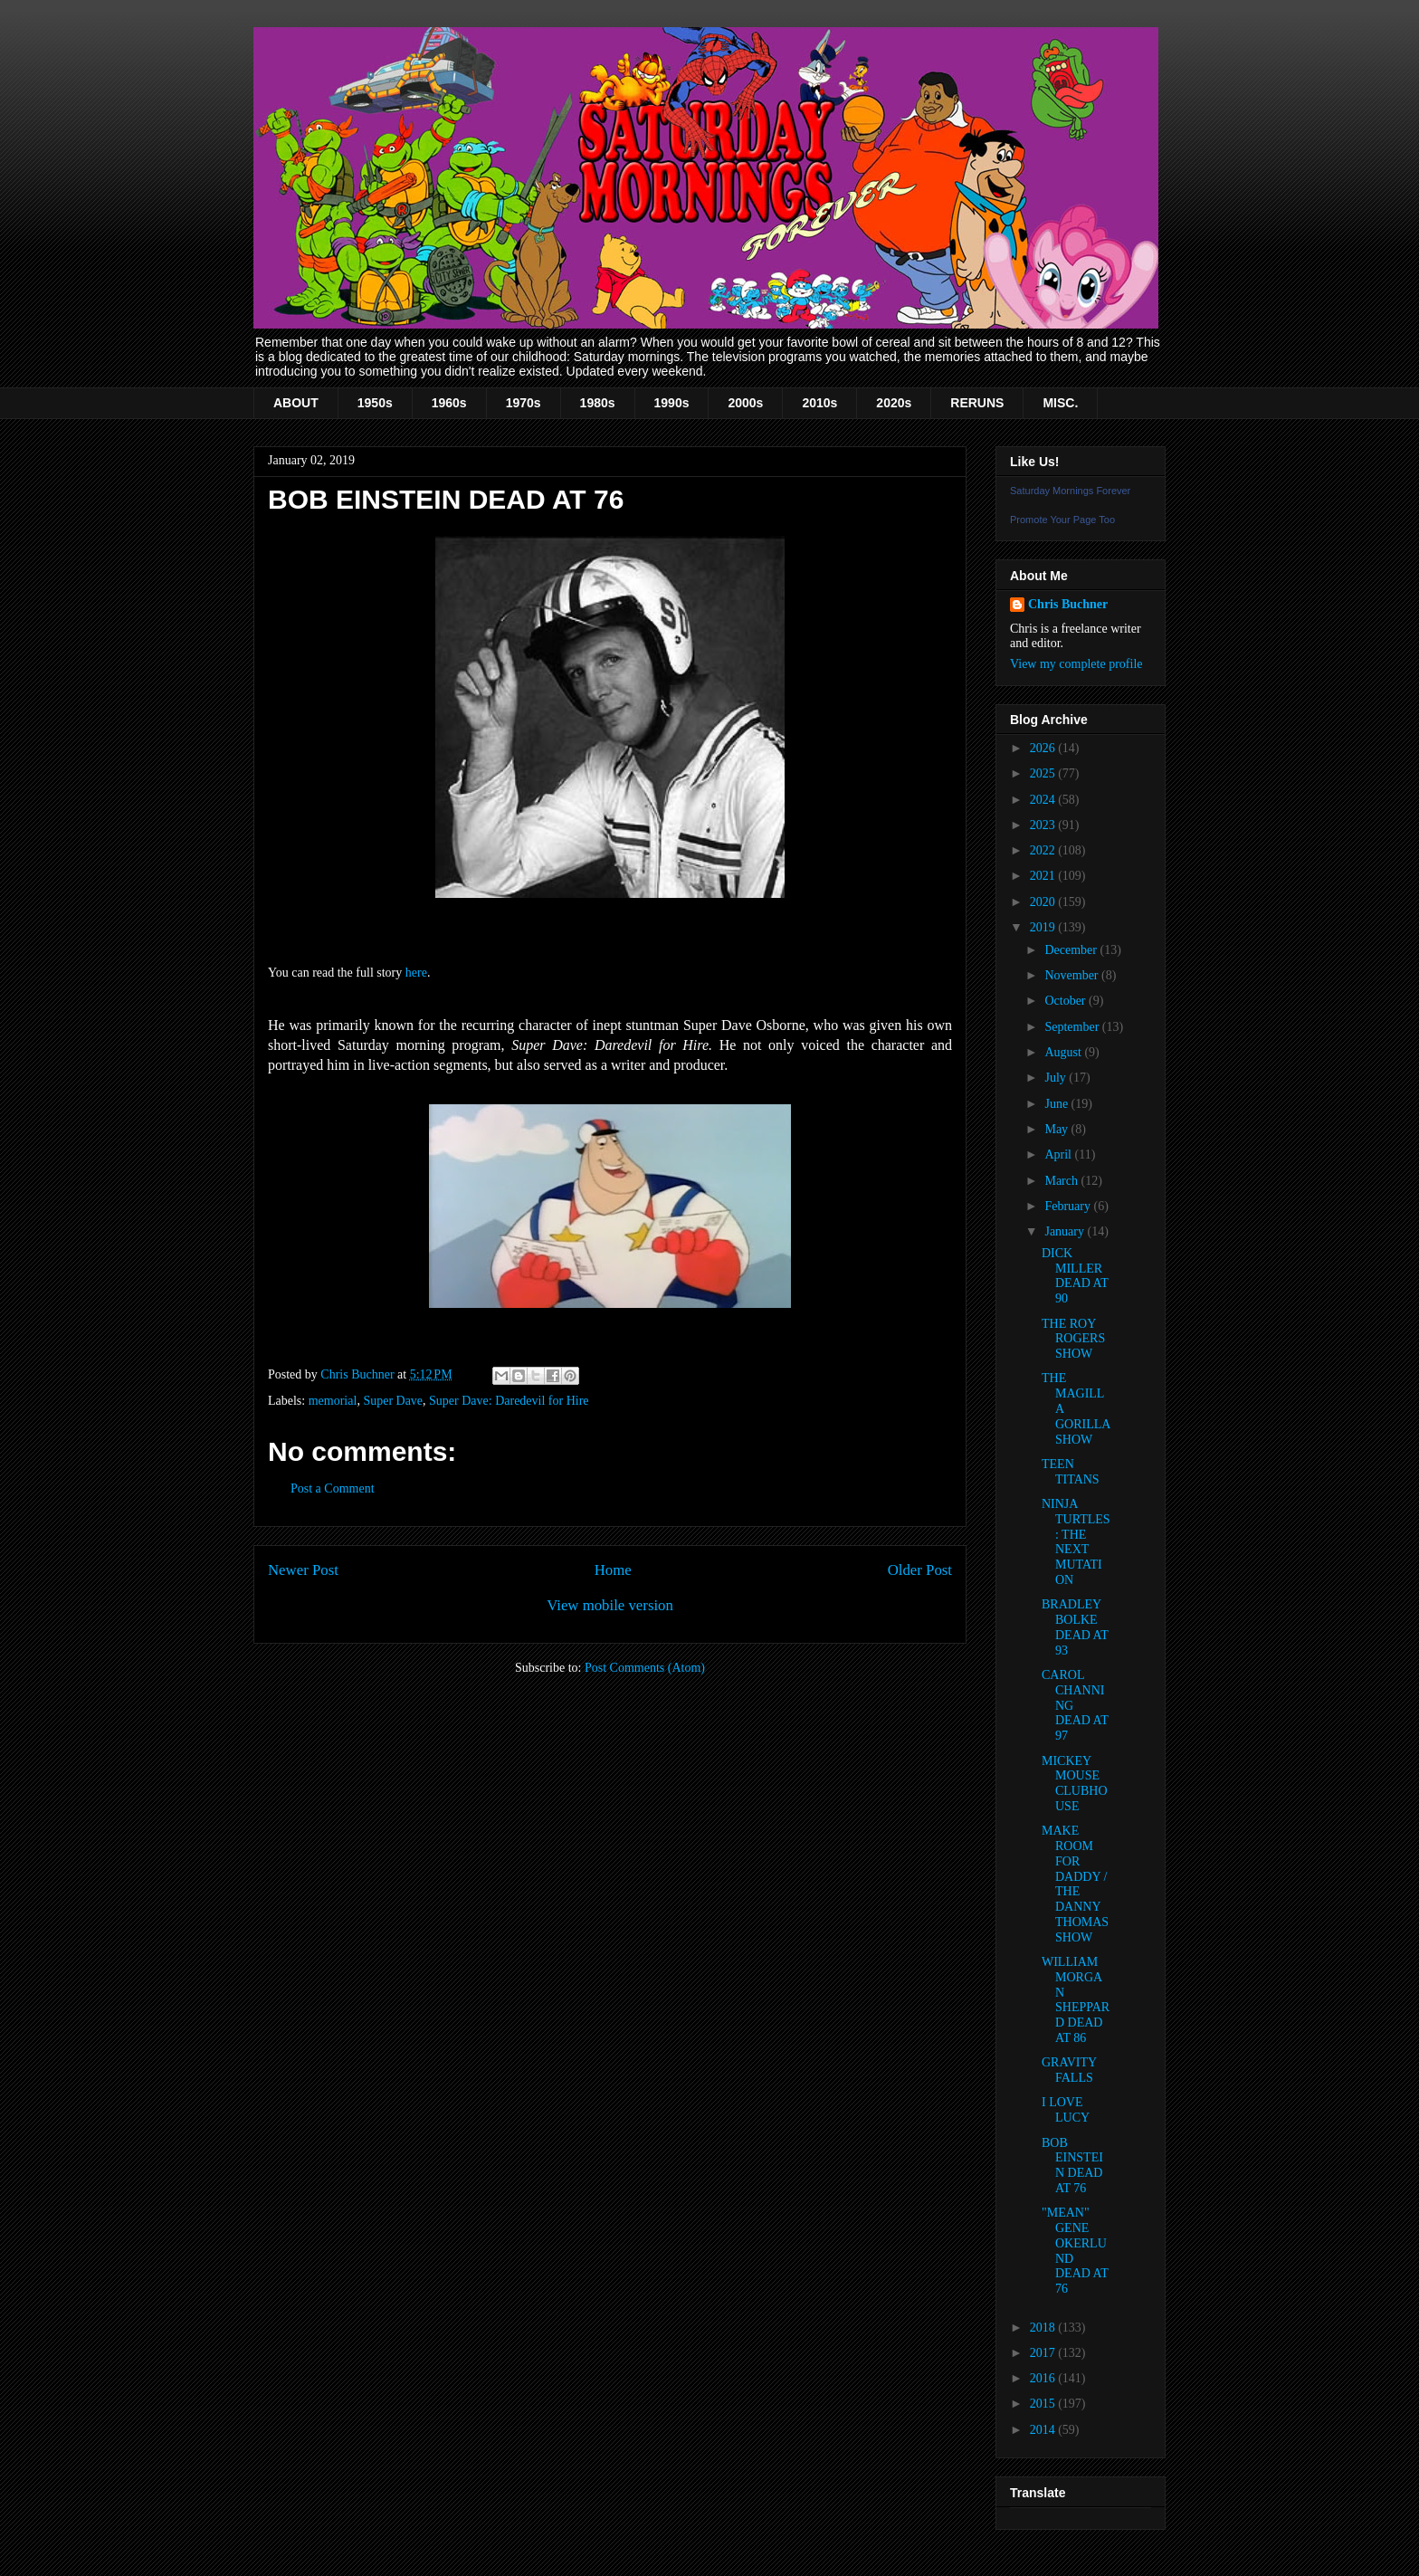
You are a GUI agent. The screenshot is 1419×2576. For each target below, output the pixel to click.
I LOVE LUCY (1066, 2109)
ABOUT (296, 403)
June (1057, 1104)
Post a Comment (332, 1488)
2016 (1044, 2378)
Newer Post (303, 1570)
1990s (672, 403)
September (1072, 1027)
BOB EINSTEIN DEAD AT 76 (1072, 2165)
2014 (1044, 2430)
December (1072, 950)
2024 (1044, 799)
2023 (1044, 825)
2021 (1044, 876)
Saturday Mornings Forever (1070, 490)
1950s (375, 403)
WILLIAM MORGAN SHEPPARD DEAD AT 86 (1075, 2000)
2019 (1044, 927)
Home (613, 1570)
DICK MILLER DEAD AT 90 (1075, 1275)
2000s (745, 403)
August (1064, 1052)
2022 (1044, 850)
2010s (819, 403)
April (1059, 1154)
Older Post (920, 1570)
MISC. (1060, 403)
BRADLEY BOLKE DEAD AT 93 (1075, 1627)
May (1057, 1129)
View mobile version (610, 1605)
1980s (597, 403)
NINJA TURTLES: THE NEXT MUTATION (1076, 1542)
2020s (893, 403)
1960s (449, 403)
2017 (1044, 2353)
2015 (1044, 2403)
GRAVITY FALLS (1069, 2070)
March (1062, 1181)
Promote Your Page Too (1062, 519)
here (416, 972)
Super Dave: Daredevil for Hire (508, 1400)
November (1072, 975)
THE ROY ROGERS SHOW (1073, 1339)
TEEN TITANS (1071, 1471)
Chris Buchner (1068, 604)
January (1065, 1231)
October (1066, 1000)
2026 (1044, 748)
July (1056, 1077)
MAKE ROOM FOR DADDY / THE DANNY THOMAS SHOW (1075, 1884)
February (1068, 1206)
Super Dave (393, 1400)
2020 (1044, 902)
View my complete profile (1076, 664)
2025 (1044, 773)
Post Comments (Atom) (645, 1667)
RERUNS (977, 403)
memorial (333, 1400)
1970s (523, 403)
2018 (1044, 2327)
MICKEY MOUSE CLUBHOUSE (1075, 1783)
